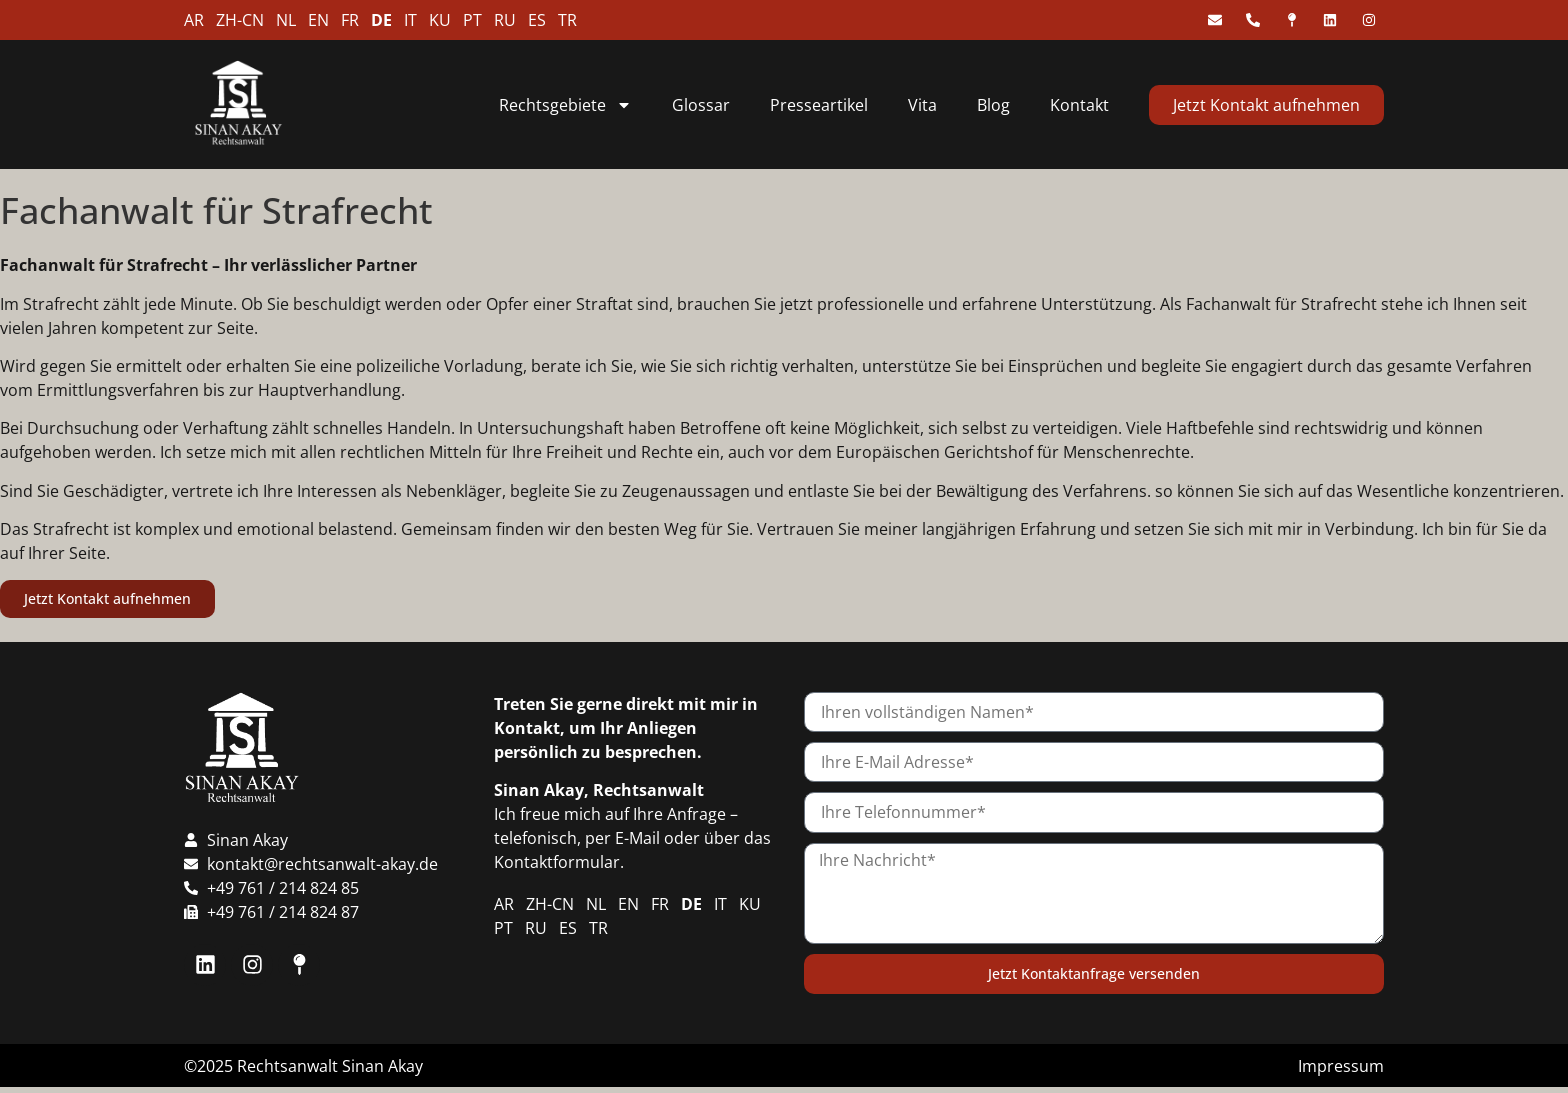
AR (194, 20)
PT (472, 20)
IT (410, 20)
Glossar (701, 105)
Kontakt (1079, 105)
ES (537, 20)
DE (381, 20)
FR (350, 20)
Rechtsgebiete (565, 105)
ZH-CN (240, 20)
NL (286, 20)
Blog (993, 105)
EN (318, 20)
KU (440, 20)
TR (567, 20)
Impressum (1341, 1066)
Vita (922, 105)
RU (505, 20)
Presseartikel (819, 105)
